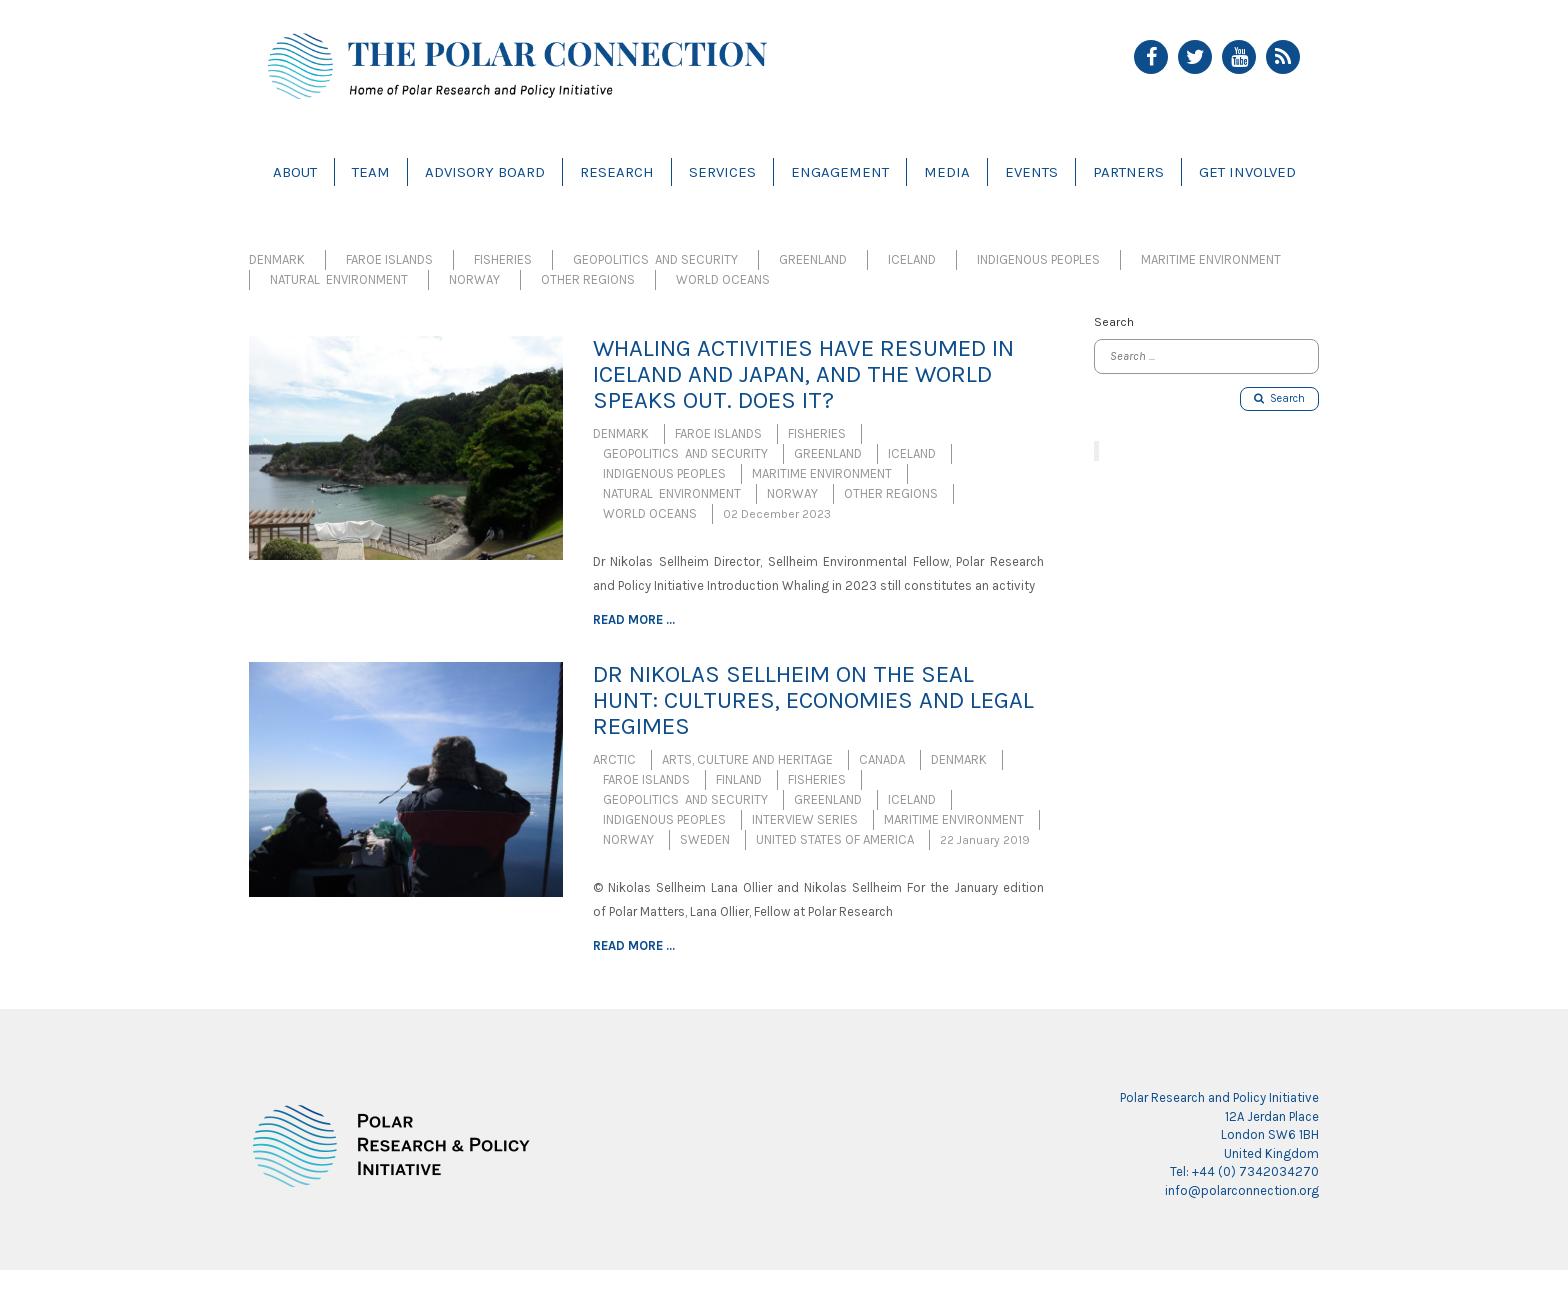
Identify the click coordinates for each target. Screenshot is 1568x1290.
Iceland (912, 259)
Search (1279, 398)
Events (1031, 172)
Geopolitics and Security (655, 259)
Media (947, 172)
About (295, 172)
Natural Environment (339, 279)
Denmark (277, 259)
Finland (739, 779)
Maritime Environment (1211, 259)
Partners (1128, 172)
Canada (882, 759)
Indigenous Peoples (1038, 259)
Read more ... (634, 619)
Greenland (813, 259)
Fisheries (503, 259)
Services (722, 172)
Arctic (614, 759)
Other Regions (588, 279)
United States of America (835, 839)
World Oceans (723, 279)
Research (617, 172)
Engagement (840, 172)
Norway (474, 279)
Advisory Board (485, 172)
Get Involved (1247, 172)
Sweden (705, 839)
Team (371, 172)
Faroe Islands (389, 259)
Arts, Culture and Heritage (747, 759)
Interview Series (805, 819)
